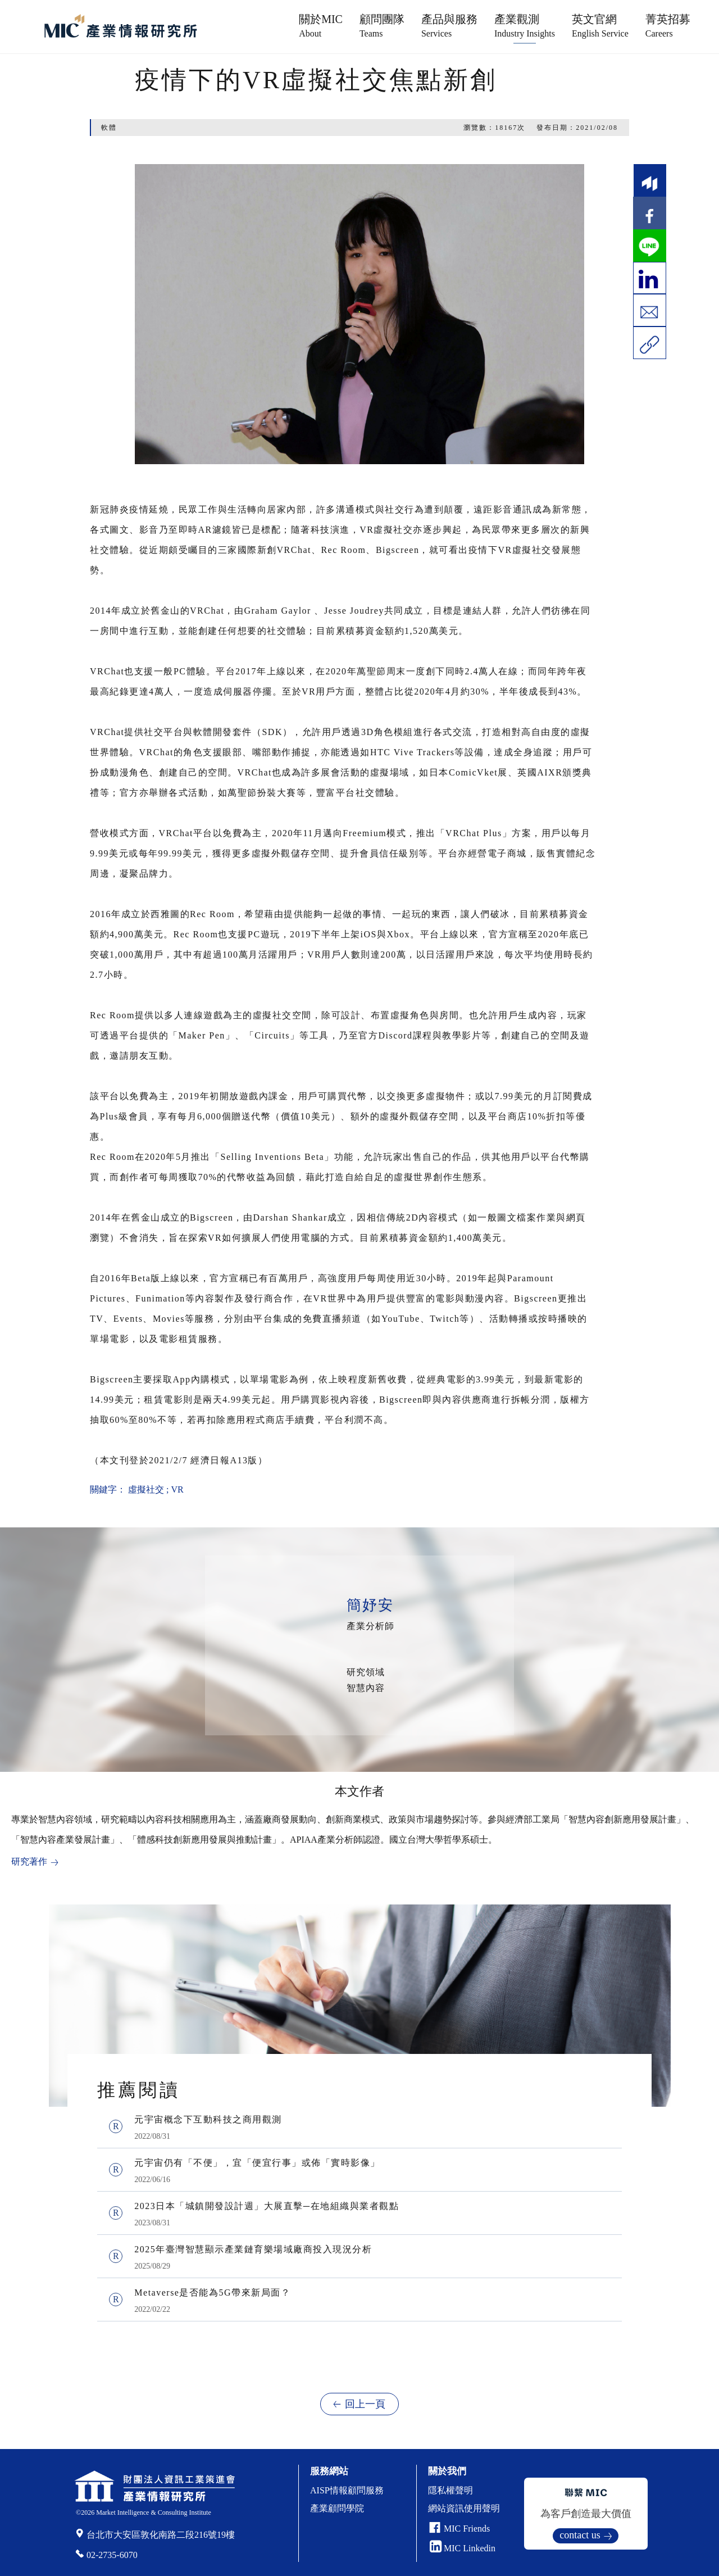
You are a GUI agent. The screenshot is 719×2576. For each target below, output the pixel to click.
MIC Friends (467, 2528)
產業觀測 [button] (524, 25)
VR (177, 1489)
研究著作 (29, 1861)
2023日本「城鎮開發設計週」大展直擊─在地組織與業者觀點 (266, 2206)
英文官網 (600, 25)
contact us (579, 2535)
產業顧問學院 (337, 2508)
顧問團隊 (382, 25)
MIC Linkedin (462, 2548)
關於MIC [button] (321, 25)
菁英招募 (667, 25)
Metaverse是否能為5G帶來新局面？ (212, 2292)
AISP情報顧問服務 (347, 2490)
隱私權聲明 (450, 2490)
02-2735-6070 (112, 2555)
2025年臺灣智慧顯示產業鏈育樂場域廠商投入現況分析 (253, 2249)
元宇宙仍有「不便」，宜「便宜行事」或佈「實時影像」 (257, 2162)
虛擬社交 (146, 1489)
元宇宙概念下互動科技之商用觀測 (208, 2119)
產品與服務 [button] (449, 25)
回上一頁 (365, 2404)
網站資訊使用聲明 (464, 2508)
